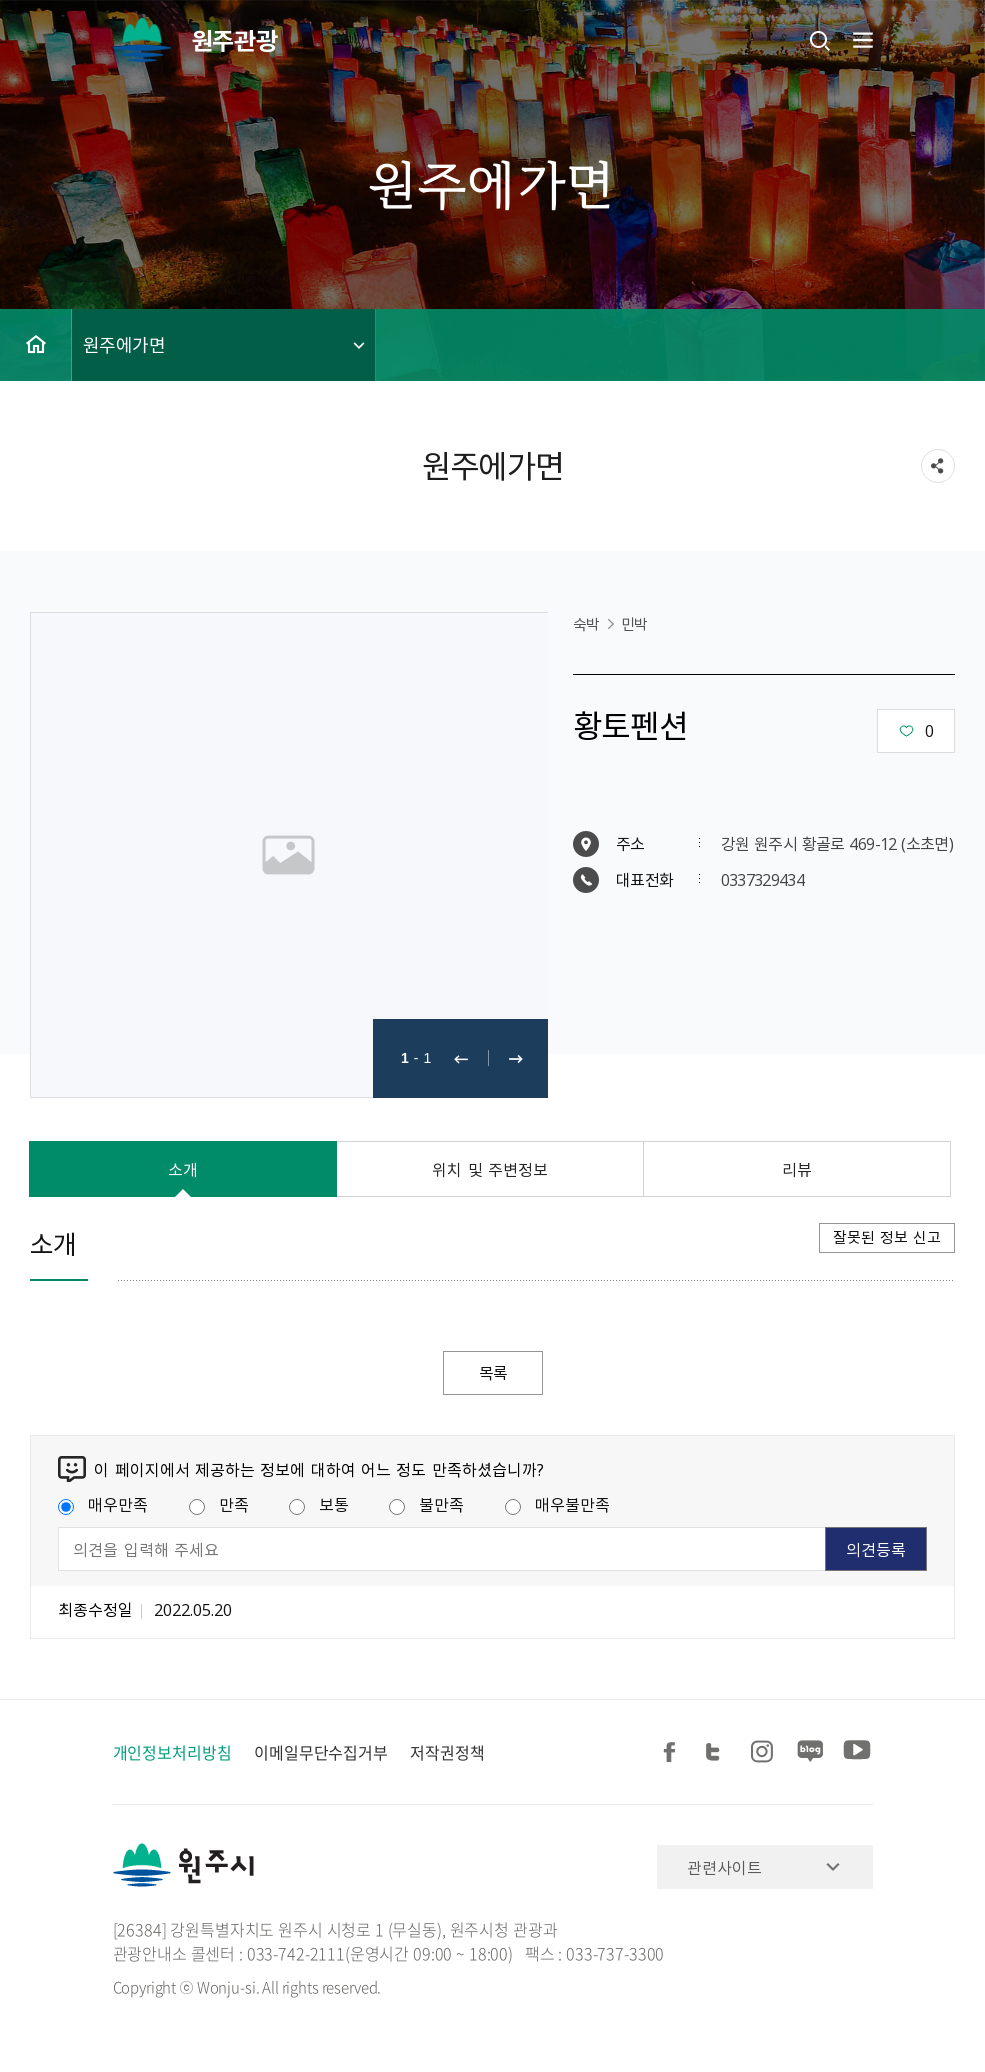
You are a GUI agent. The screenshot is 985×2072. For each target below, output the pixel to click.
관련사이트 (724, 1867)
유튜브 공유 (857, 1752)
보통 (319, 1505)
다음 (516, 1058)
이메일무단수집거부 (321, 1752)
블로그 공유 (811, 1752)
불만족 (426, 1505)
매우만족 (103, 1505)
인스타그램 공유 (765, 1752)
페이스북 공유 (673, 1752)
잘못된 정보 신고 (887, 1237)
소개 (183, 1169)
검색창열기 (820, 40)
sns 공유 (938, 466)
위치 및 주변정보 (490, 1169)
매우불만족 (557, 1505)
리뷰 (797, 1169)
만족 (219, 1505)
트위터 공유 (719, 1752)
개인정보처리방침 (172, 1752)
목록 (493, 1373)
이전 (461, 1058)
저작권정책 (447, 1752)
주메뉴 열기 (861, 40)
